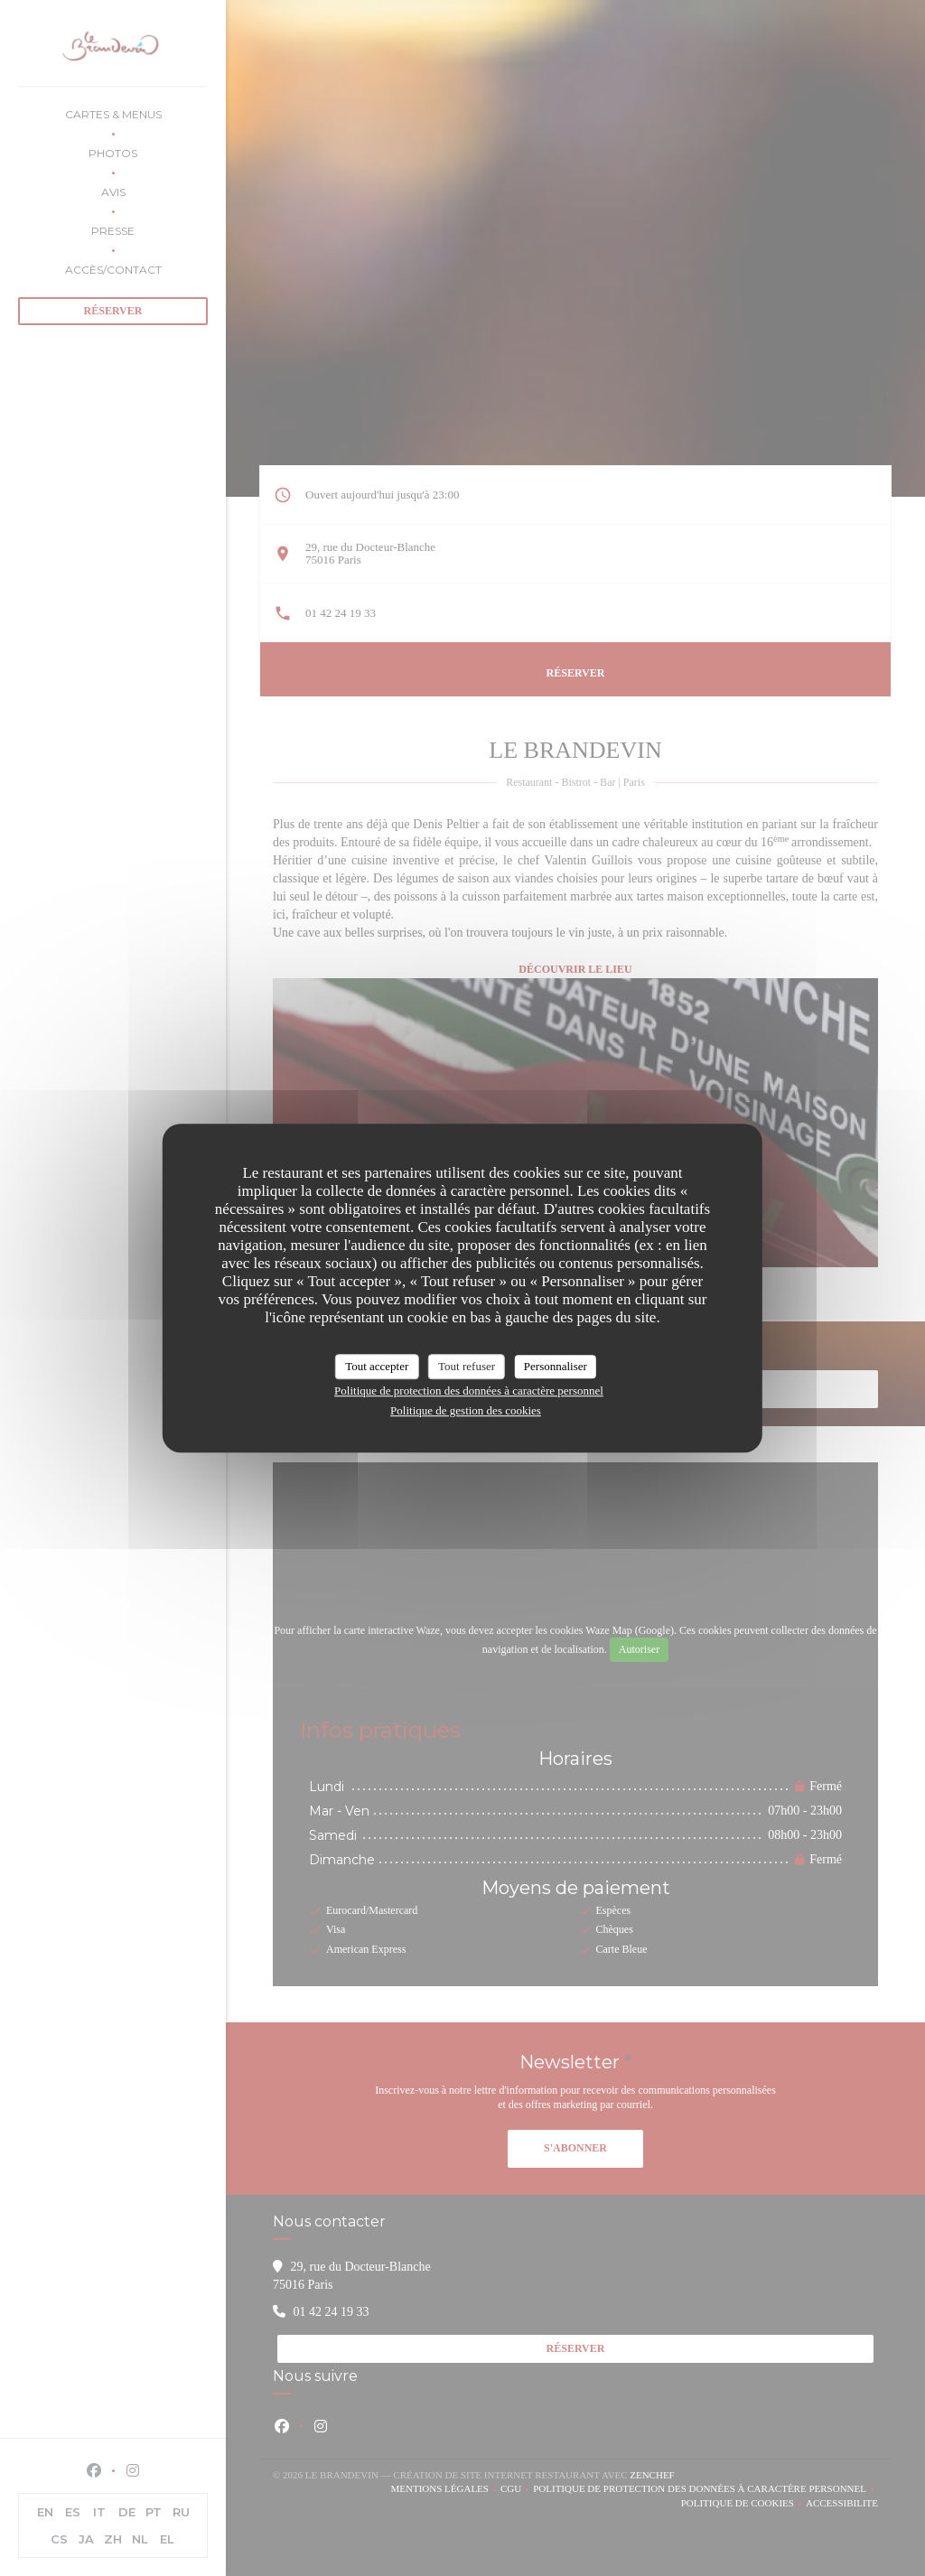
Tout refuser (466, 1366)
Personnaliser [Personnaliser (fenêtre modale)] (555, 1366)
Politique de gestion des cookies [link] (465, 1410)
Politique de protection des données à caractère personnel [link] (468, 1390)
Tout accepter (376, 1366)
